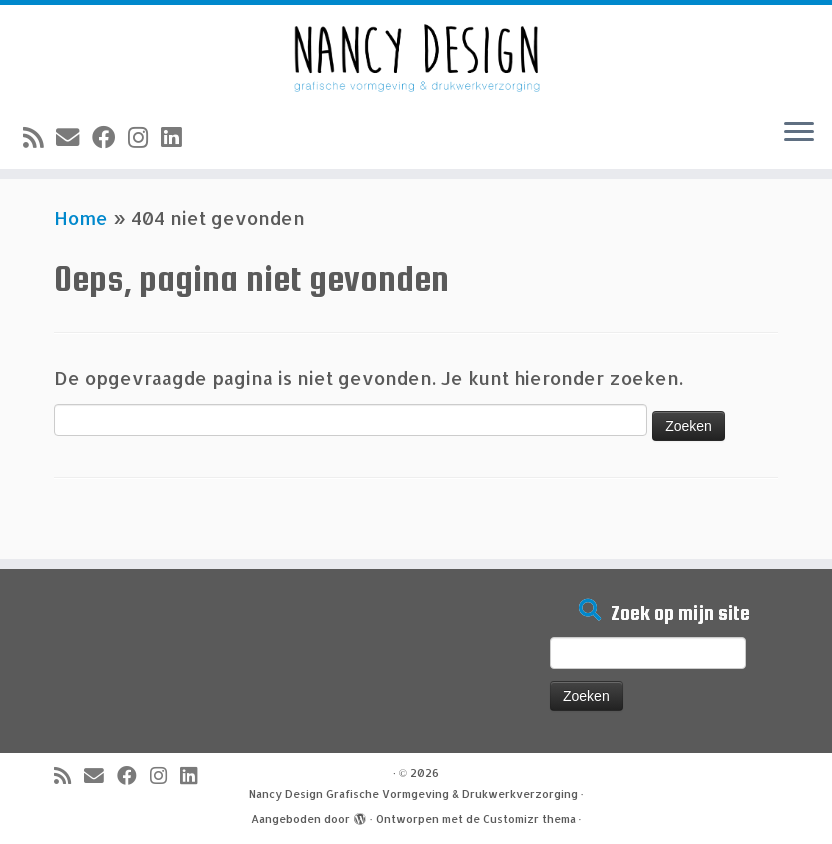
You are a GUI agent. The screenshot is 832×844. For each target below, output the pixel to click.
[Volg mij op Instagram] (144, 137)
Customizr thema (529, 819)
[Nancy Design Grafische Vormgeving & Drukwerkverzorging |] (416, 53)
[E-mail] (74, 137)
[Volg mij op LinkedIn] (177, 137)
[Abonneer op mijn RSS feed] (39, 137)
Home (81, 217)
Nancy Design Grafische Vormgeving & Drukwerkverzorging (413, 794)
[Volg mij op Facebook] (110, 137)
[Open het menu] (799, 133)
